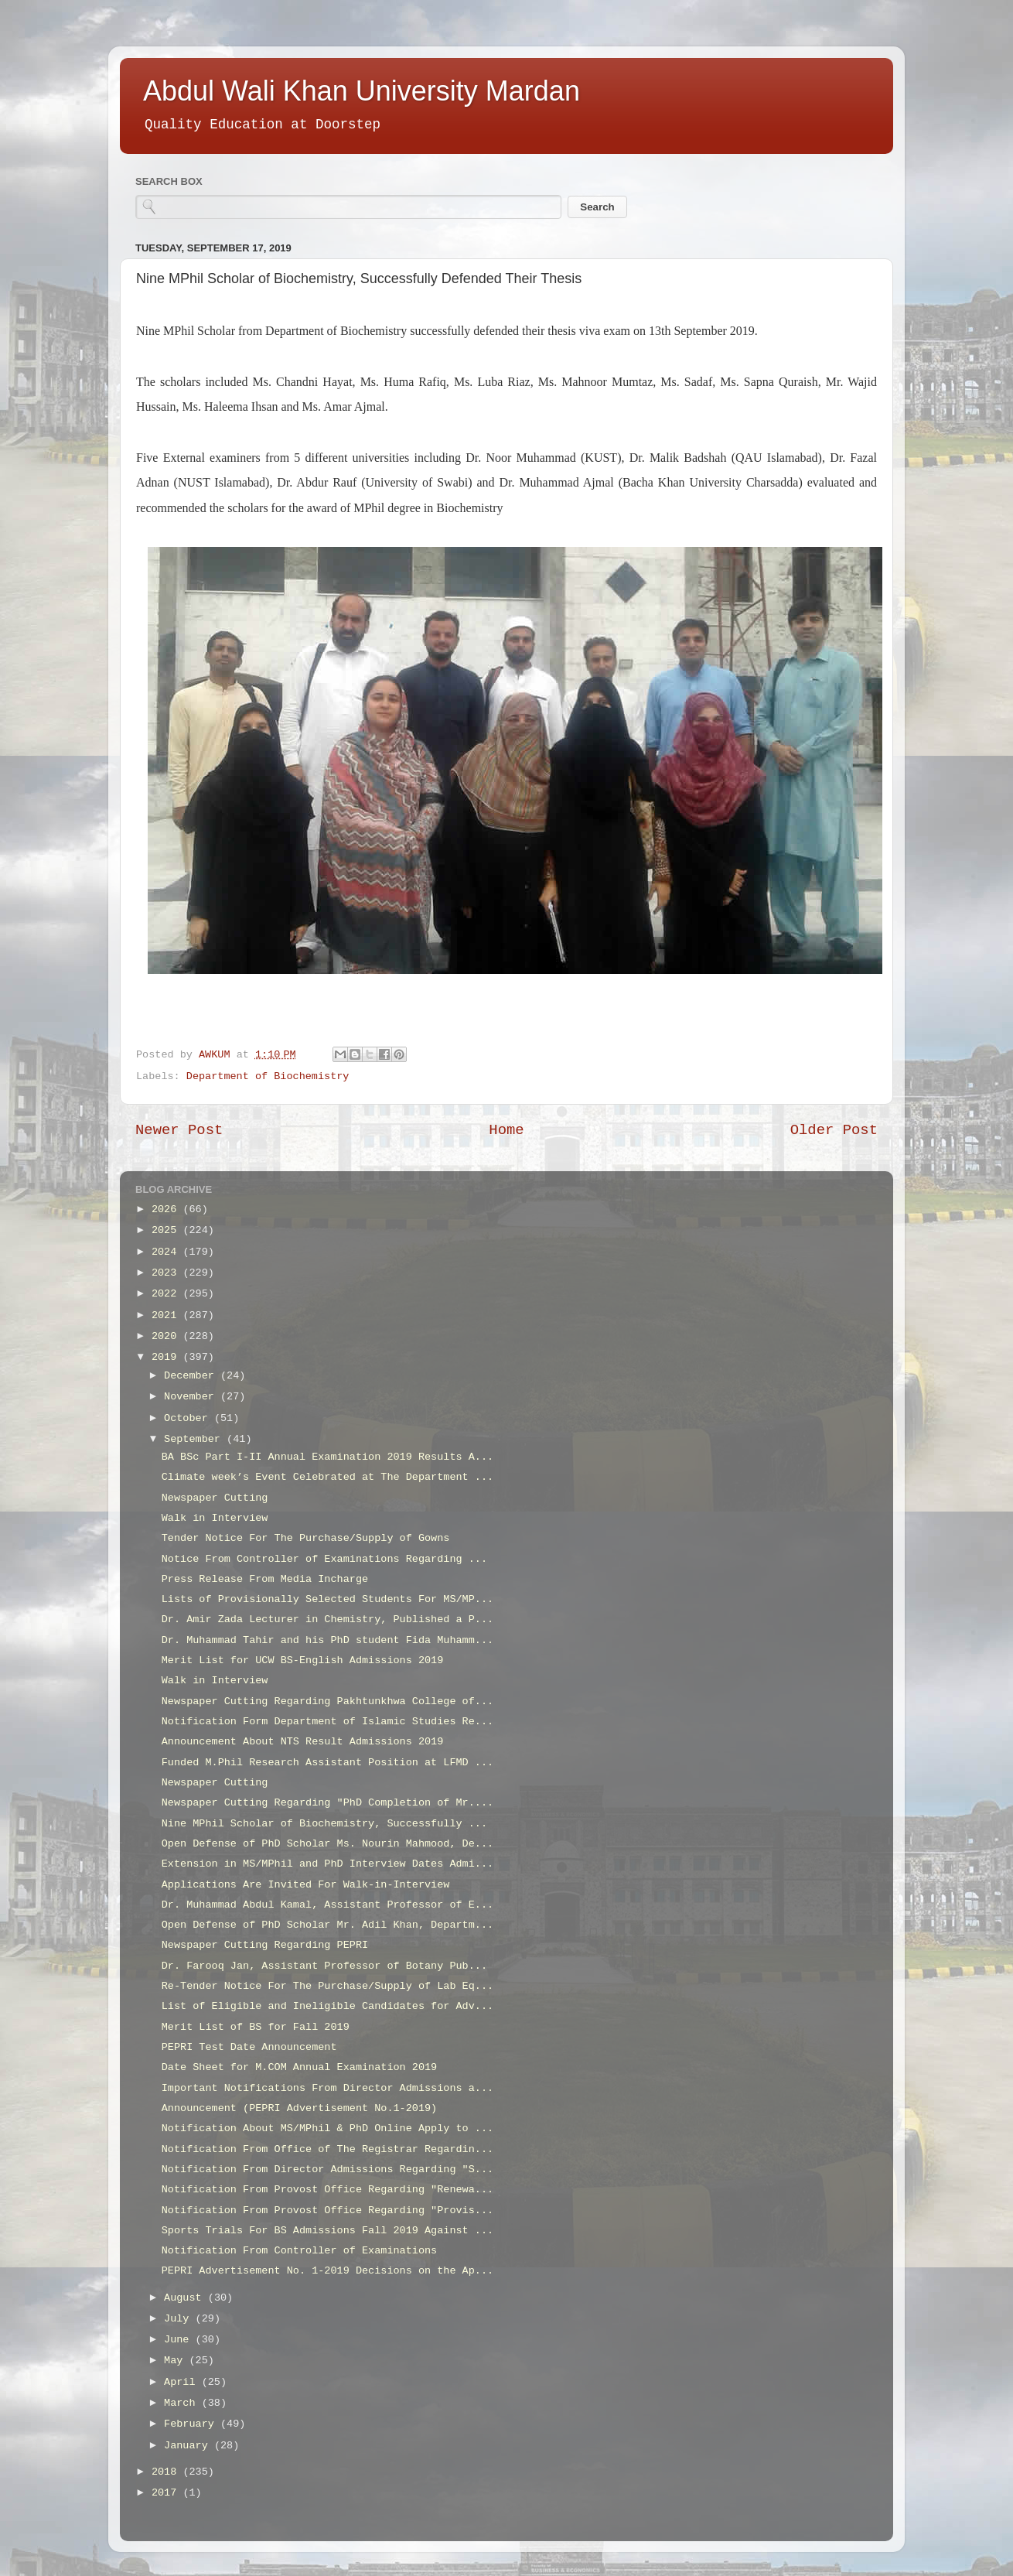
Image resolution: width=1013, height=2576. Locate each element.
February (192, 2424)
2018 (167, 2472)
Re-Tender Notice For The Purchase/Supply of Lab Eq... (327, 1986)
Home (506, 1130)
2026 (167, 1209)
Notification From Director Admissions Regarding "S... (327, 2169)
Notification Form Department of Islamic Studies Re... (327, 1721)
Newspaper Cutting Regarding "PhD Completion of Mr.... (327, 1803)
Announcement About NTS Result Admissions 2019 (303, 1742)
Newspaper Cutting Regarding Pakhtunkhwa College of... (327, 1701)
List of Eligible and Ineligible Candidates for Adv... (327, 2006)
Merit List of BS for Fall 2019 (256, 2027)
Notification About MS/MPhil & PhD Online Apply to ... (327, 2128)
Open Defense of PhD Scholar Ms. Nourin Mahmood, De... (327, 1844)
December (192, 1376)
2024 (167, 1252)
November (192, 1396)
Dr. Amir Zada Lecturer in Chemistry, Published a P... (327, 1619)
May (176, 2360)
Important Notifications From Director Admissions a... (327, 2088)
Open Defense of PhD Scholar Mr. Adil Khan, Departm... (327, 1925)
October (189, 1418)
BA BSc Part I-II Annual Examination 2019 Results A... (327, 1457)
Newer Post (179, 1130)
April (183, 2382)
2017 (167, 2493)
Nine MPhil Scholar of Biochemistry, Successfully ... (324, 1824)
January (189, 2445)
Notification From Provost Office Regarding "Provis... (327, 2210)
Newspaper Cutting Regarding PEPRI (265, 1945)
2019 (167, 1357)
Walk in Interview (215, 1518)
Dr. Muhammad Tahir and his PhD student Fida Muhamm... (327, 1640)
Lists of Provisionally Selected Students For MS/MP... (327, 1599)
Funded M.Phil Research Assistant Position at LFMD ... (327, 1762)
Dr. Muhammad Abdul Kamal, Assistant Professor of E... (327, 1905)
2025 (167, 1230)
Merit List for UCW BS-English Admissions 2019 (303, 1660)
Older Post (834, 1130)
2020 (167, 1336)
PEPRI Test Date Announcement (249, 2047)
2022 (167, 1294)
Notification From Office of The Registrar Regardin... (327, 2149)
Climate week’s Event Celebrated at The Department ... (327, 1477)
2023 (167, 1273)
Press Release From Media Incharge (265, 1579)
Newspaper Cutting (215, 1498)
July (180, 2319)
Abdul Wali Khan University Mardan (361, 91)
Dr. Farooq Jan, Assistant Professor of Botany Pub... (324, 1966)
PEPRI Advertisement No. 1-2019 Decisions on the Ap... (327, 2271)
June (180, 2339)
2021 (167, 1315)
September (195, 1439)
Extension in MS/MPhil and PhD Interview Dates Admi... (327, 1864)
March (183, 2403)
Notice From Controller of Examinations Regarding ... (324, 1559)
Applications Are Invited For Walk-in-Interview (306, 1885)
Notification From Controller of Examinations (299, 2251)
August (186, 2298)
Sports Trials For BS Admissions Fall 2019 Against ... (327, 2230)
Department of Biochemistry (268, 1076)
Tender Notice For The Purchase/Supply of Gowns (306, 1538)
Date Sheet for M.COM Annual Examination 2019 (299, 2067)
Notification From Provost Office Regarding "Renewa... (327, 2189)
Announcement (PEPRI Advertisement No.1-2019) (299, 2108)
